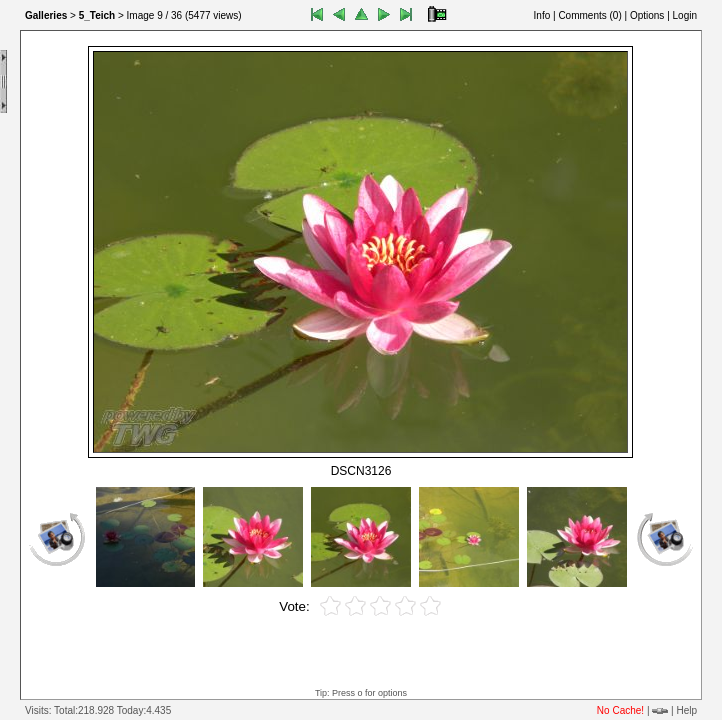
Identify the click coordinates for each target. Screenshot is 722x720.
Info (542, 15)
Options (647, 15)
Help (686, 710)
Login (685, 15)
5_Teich (97, 15)
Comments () (589, 15)
